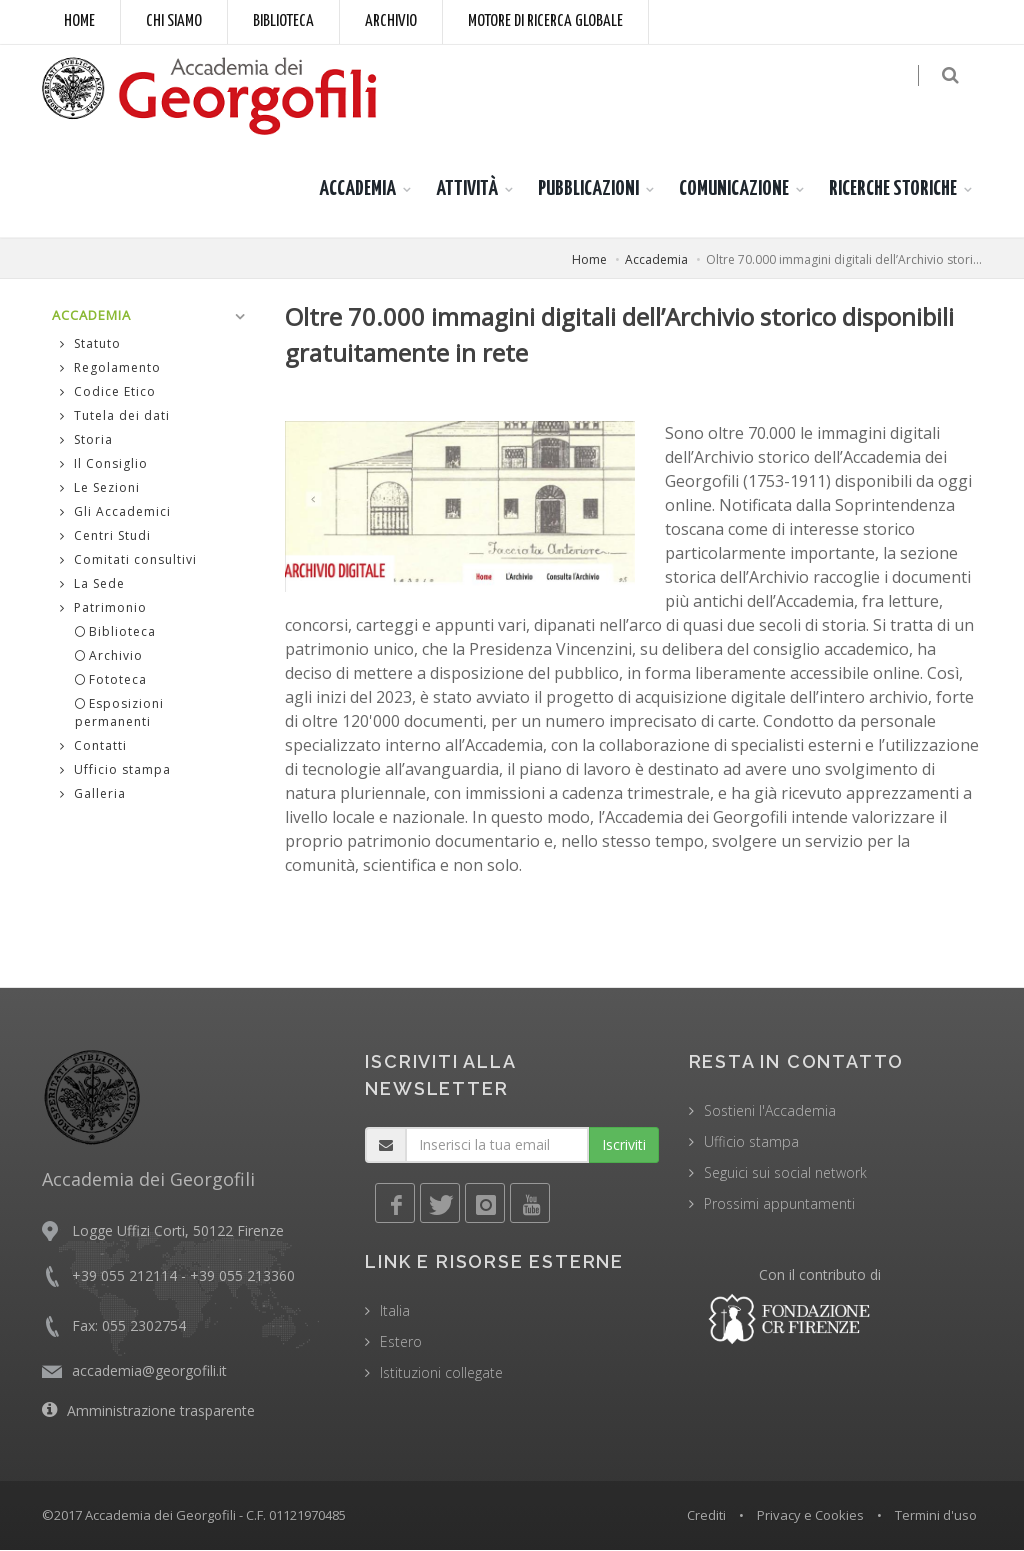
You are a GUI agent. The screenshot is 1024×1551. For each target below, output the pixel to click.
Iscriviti (624, 1144)
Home (79, 21)
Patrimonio (103, 608)
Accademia (656, 259)
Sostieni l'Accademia (770, 1110)
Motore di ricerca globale (545, 21)
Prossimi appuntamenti (779, 1203)
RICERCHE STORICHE (893, 189)
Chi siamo (174, 21)
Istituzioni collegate (441, 1372)
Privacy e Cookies (810, 1515)
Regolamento (110, 368)
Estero (401, 1341)
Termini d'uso (936, 1515)
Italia (395, 1310)
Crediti (706, 1515)
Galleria (93, 794)
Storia (86, 440)
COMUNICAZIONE (734, 189)
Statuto (90, 344)
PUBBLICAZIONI (588, 189)
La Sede (92, 584)
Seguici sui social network (785, 1172)
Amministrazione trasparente (161, 1410)
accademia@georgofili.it (149, 1370)
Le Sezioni (100, 488)
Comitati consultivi (128, 560)
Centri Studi (105, 536)
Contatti (93, 746)
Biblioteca (283, 21)
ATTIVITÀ (467, 189)
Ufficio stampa (115, 770)
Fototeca (111, 680)
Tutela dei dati (115, 416)
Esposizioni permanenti (119, 713)
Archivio (391, 21)
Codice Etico (108, 392)
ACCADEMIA (357, 189)
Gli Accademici (115, 512)
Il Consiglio (104, 464)
